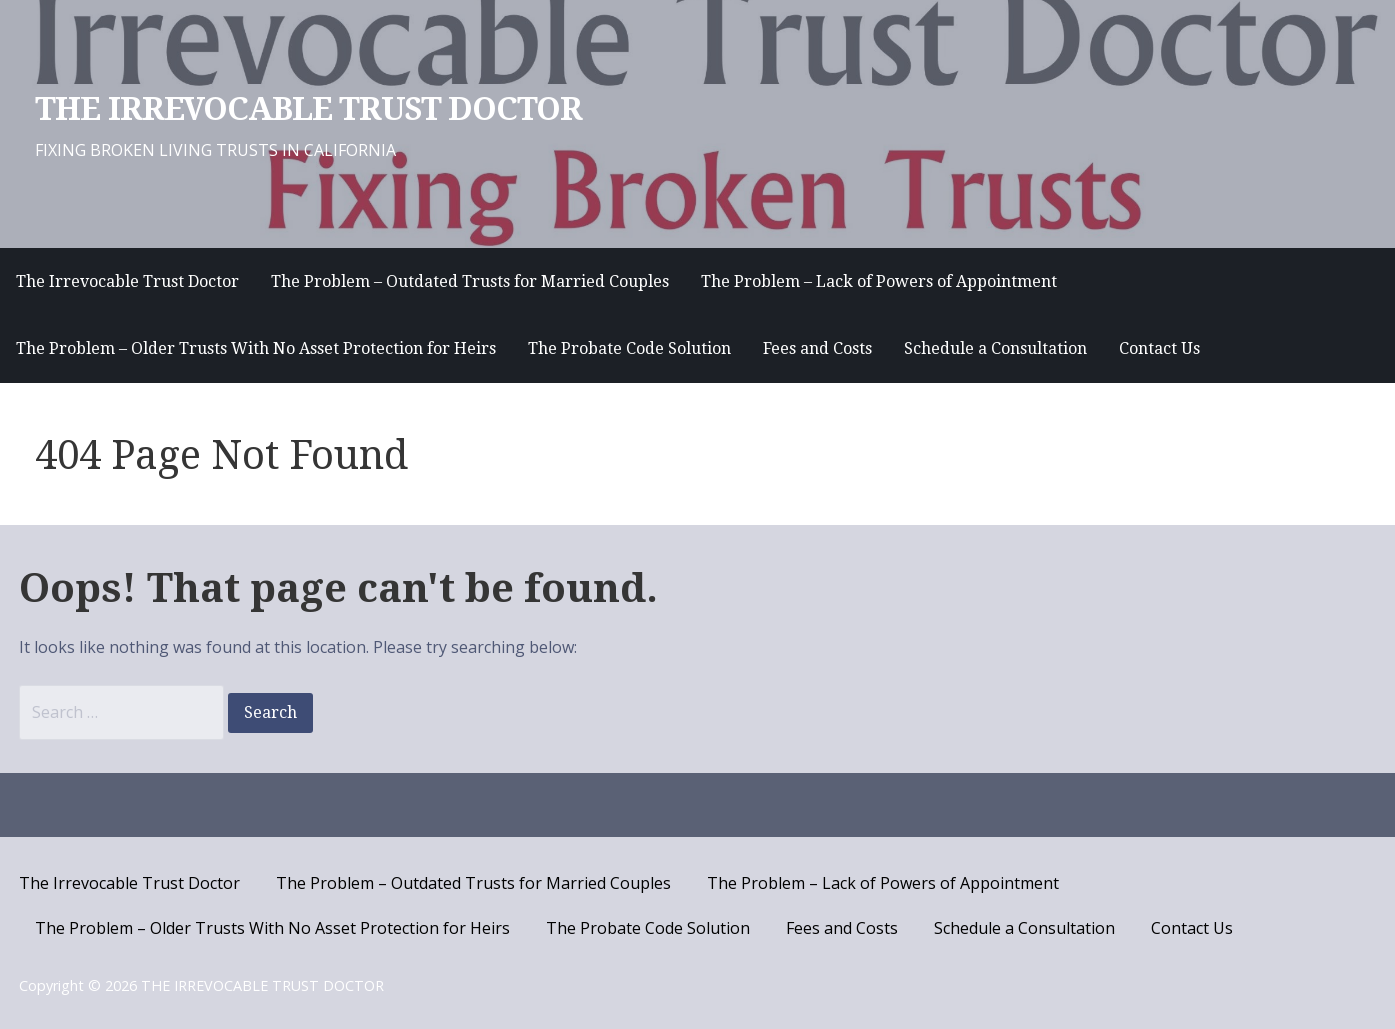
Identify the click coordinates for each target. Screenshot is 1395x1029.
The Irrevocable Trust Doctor (127, 281)
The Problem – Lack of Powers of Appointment (879, 281)
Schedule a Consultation (995, 348)
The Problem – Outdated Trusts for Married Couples (470, 281)
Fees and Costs (817, 348)
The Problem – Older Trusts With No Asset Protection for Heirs (256, 348)
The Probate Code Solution (629, 348)
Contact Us (1159, 348)
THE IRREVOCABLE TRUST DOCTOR (308, 109)
